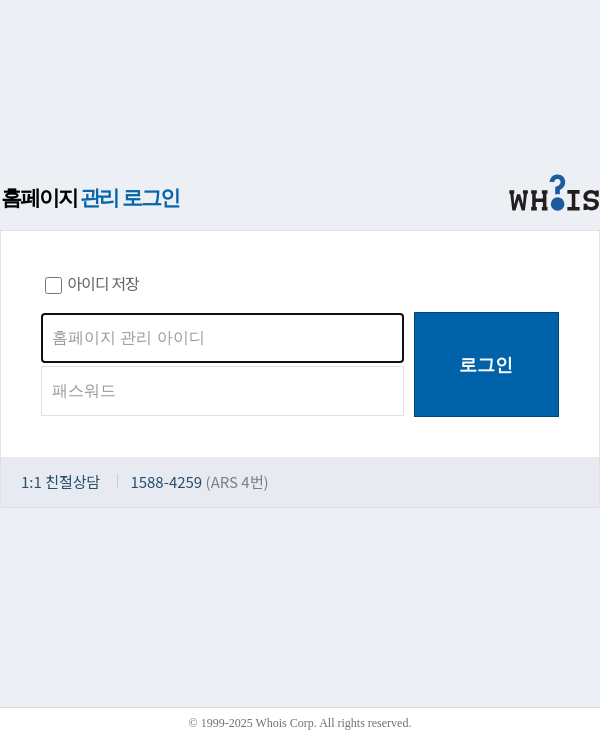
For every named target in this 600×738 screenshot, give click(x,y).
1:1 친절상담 (60, 481)
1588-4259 (166, 481)
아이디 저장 (92, 283)
